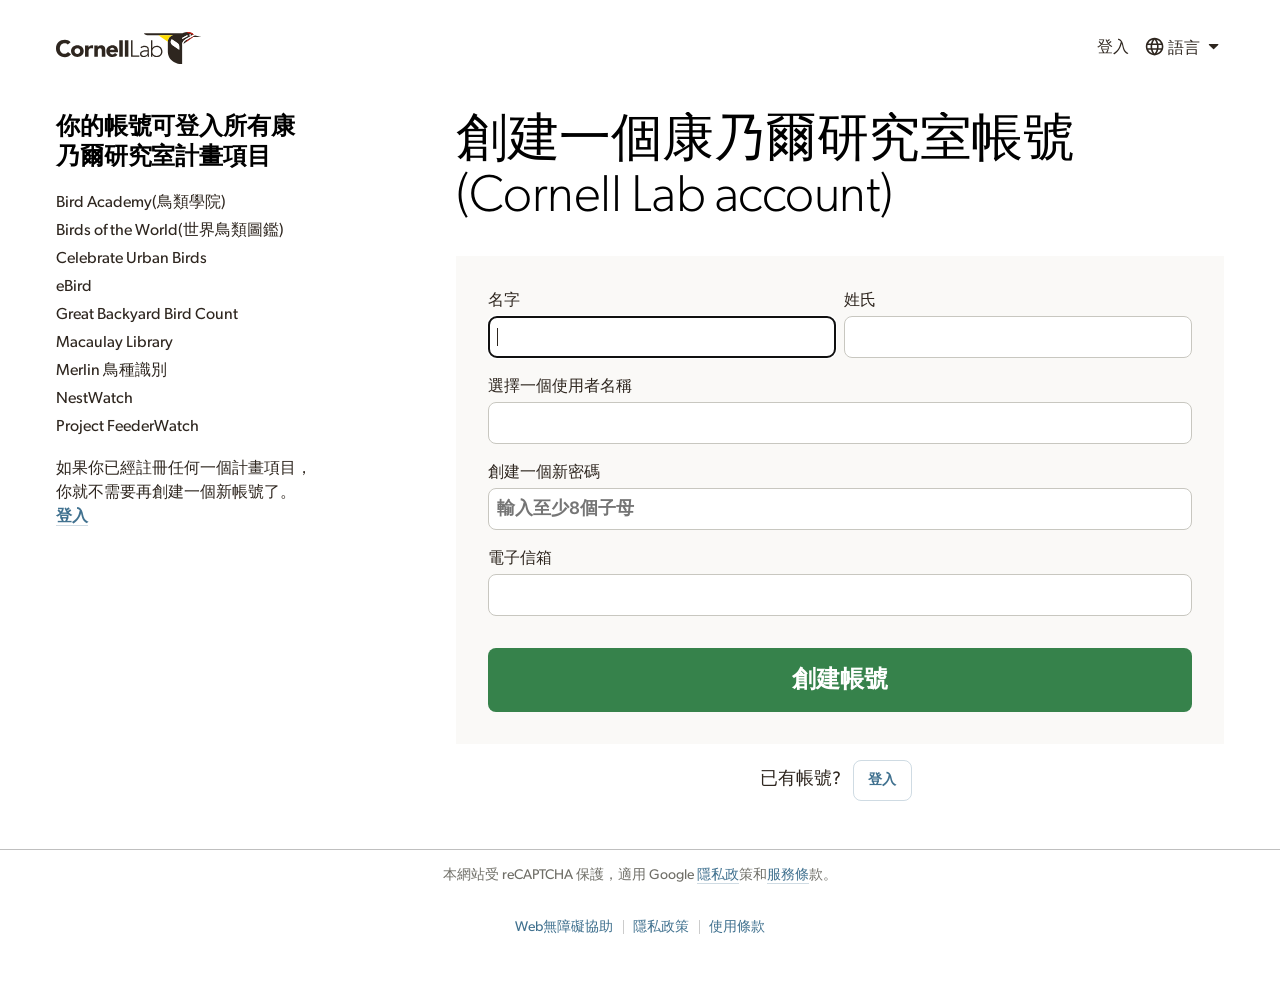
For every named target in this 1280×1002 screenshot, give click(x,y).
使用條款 (737, 927)
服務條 (788, 875)
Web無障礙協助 (564, 927)
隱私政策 (661, 927)
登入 (1113, 47)
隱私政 (718, 875)
